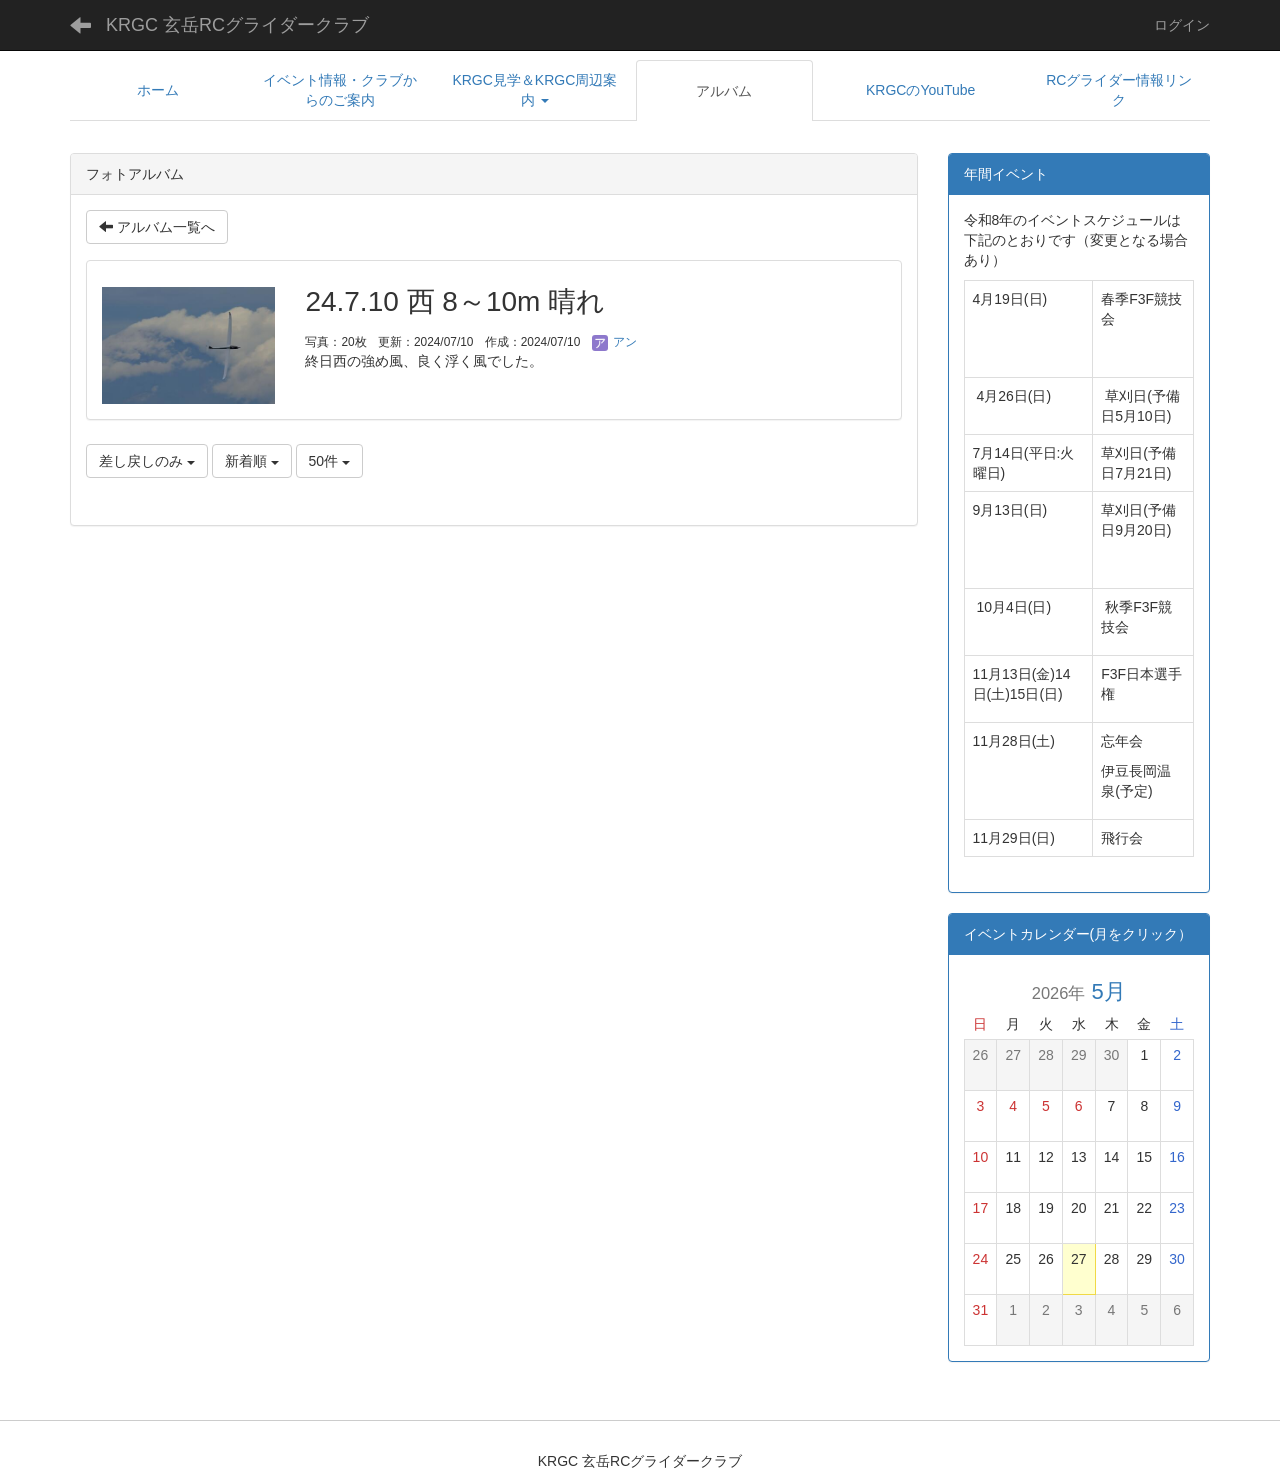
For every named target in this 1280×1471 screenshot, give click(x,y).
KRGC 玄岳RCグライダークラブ (237, 25)
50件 (329, 461)
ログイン (1182, 25)
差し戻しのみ (147, 461)
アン (614, 342)
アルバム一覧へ (157, 227)
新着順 (252, 461)
